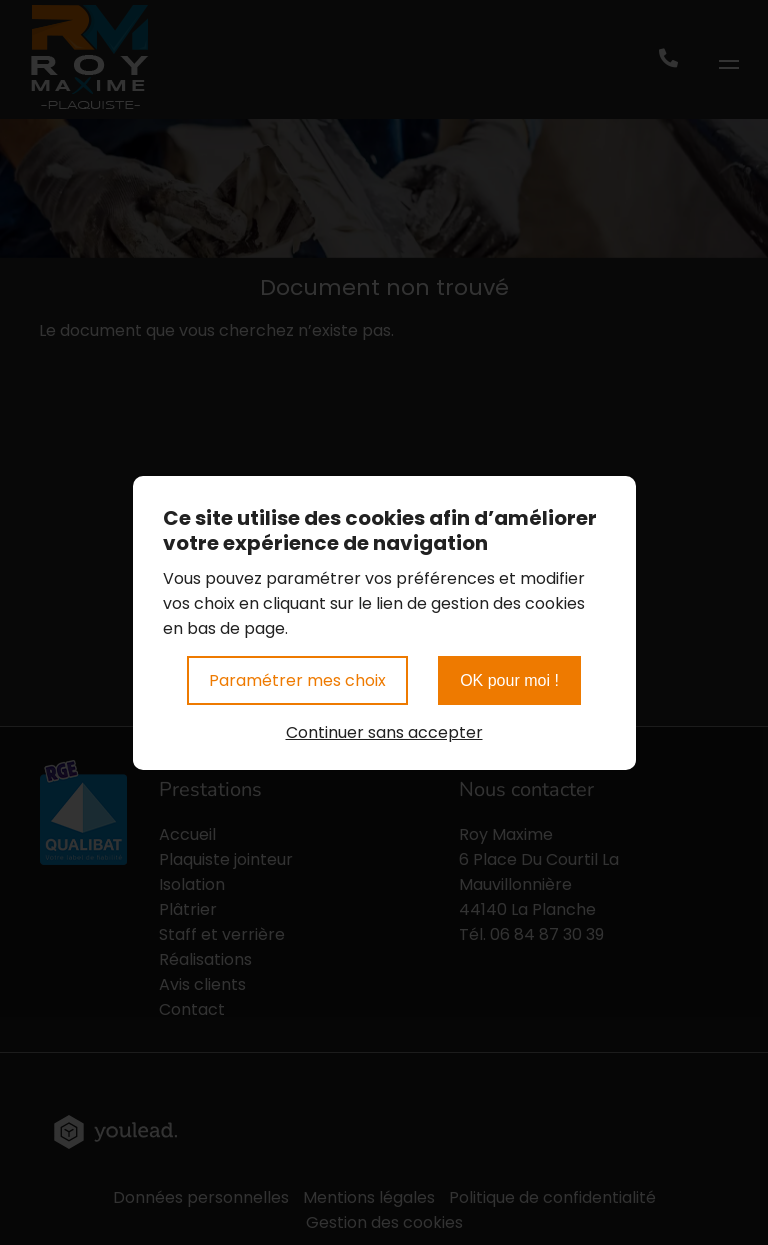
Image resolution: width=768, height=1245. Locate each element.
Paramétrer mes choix (297, 680)
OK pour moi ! (509, 680)
